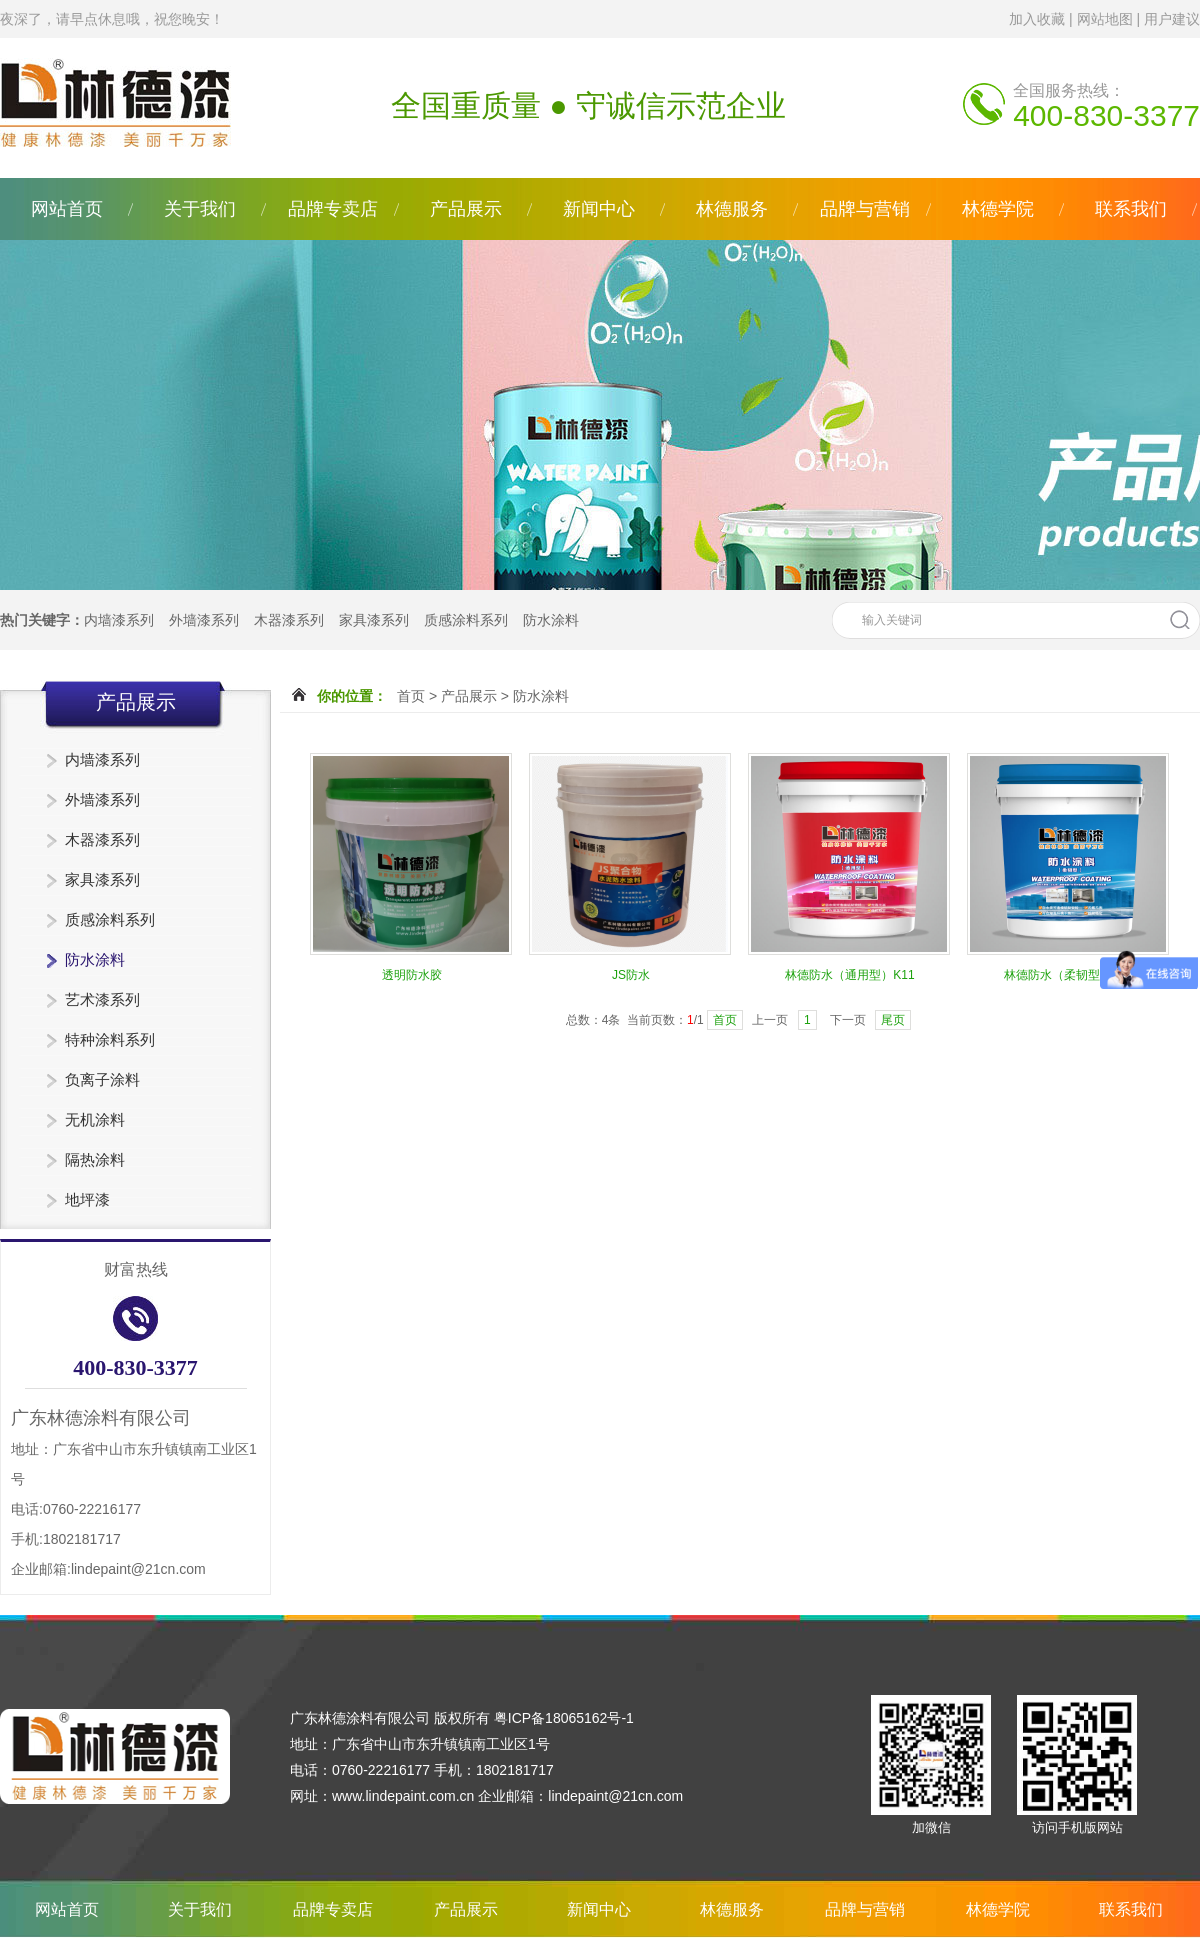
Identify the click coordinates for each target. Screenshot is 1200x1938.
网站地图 (1105, 19)
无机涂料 (95, 1119)
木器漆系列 (289, 620)
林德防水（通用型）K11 (849, 975)
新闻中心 (599, 209)
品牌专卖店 (333, 209)
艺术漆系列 (102, 999)
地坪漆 (87, 1199)
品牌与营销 (865, 209)
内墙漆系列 (119, 620)
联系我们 (1131, 209)
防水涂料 (551, 620)
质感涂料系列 (466, 620)
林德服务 (732, 209)
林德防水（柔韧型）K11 (1068, 975)
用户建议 (1172, 19)
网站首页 (67, 209)
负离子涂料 (102, 1079)
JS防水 (631, 975)
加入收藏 (1037, 19)
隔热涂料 (95, 1159)
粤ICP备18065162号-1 (564, 1718)
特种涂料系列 (110, 1039)
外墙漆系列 (204, 620)
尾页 (893, 1020)
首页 (411, 696)
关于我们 (200, 209)
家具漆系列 (374, 620)
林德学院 (998, 209)
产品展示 (466, 209)
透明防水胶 (412, 975)
